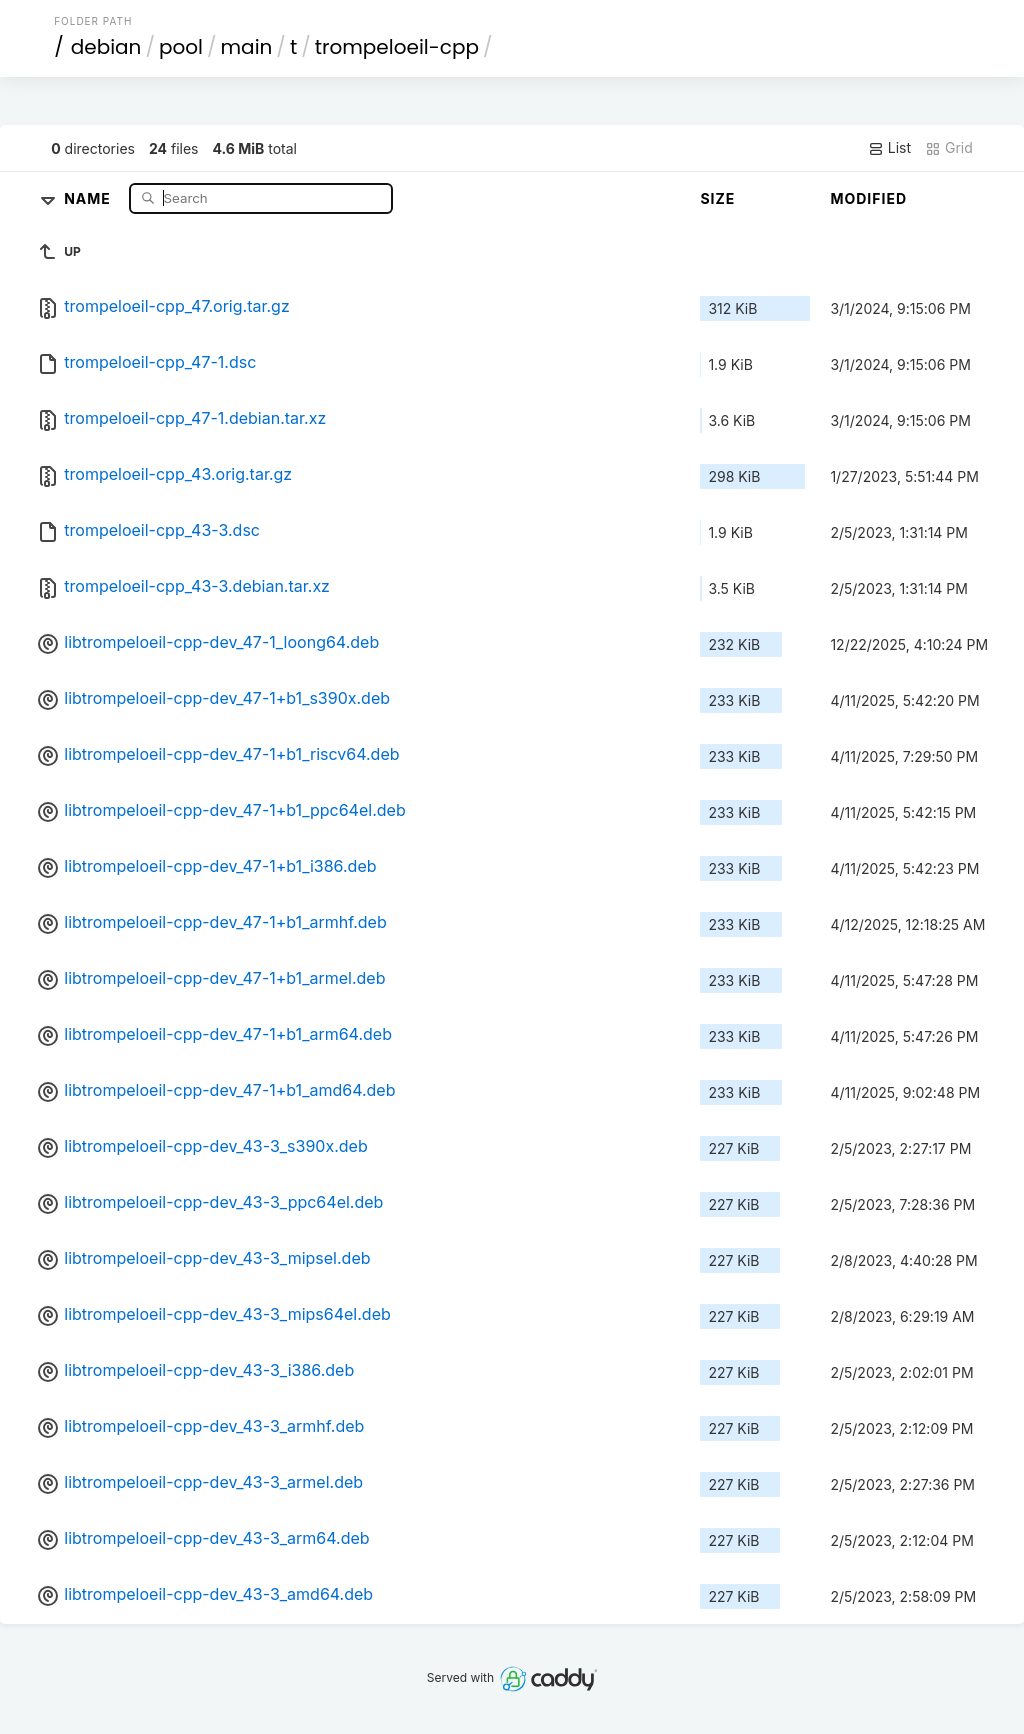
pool (181, 47)
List (889, 148)
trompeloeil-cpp (397, 47)
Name (89, 197)
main (247, 47)
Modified (868, 198)
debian (106, 47)
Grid (949, 148)
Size (717, 198)
